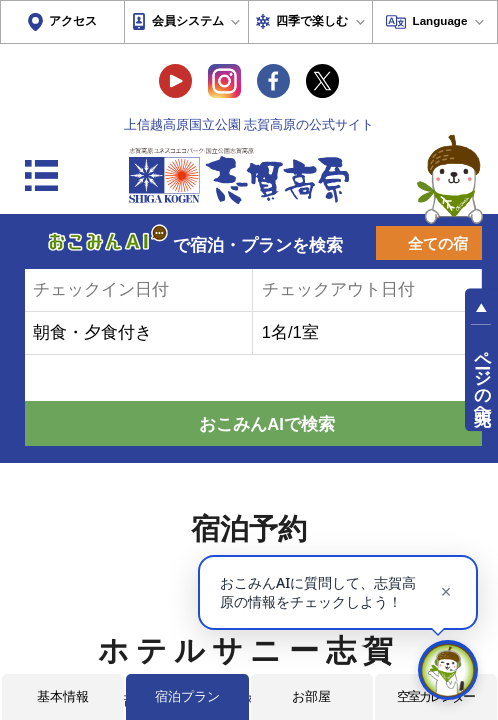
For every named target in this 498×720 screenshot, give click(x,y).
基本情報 (63, 696)
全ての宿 (438, 244)
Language (440, 20)
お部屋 (311, 696)
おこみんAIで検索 (267, 424)
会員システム (188, 20)
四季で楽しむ (312, 20)
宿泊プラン (187, 696)
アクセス (73, 20)
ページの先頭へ (482, 378)
